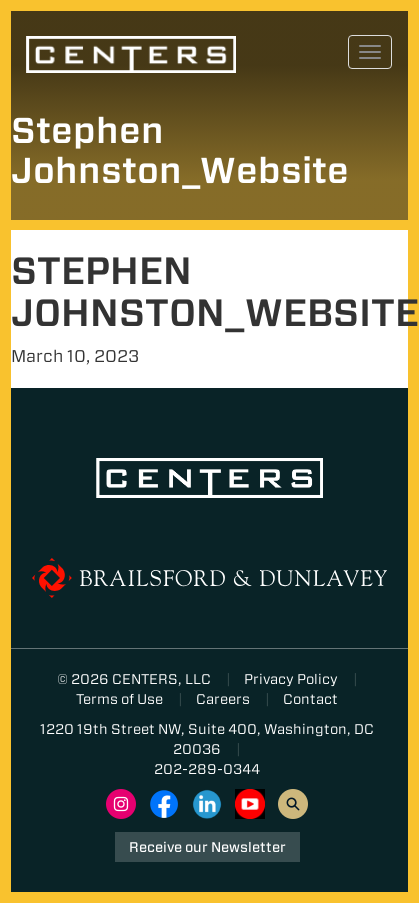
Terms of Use (119, 699)
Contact (310, 699)
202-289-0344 (207, 769)
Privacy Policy (291, 679)
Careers (223, 699)
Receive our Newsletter (207, 847)
